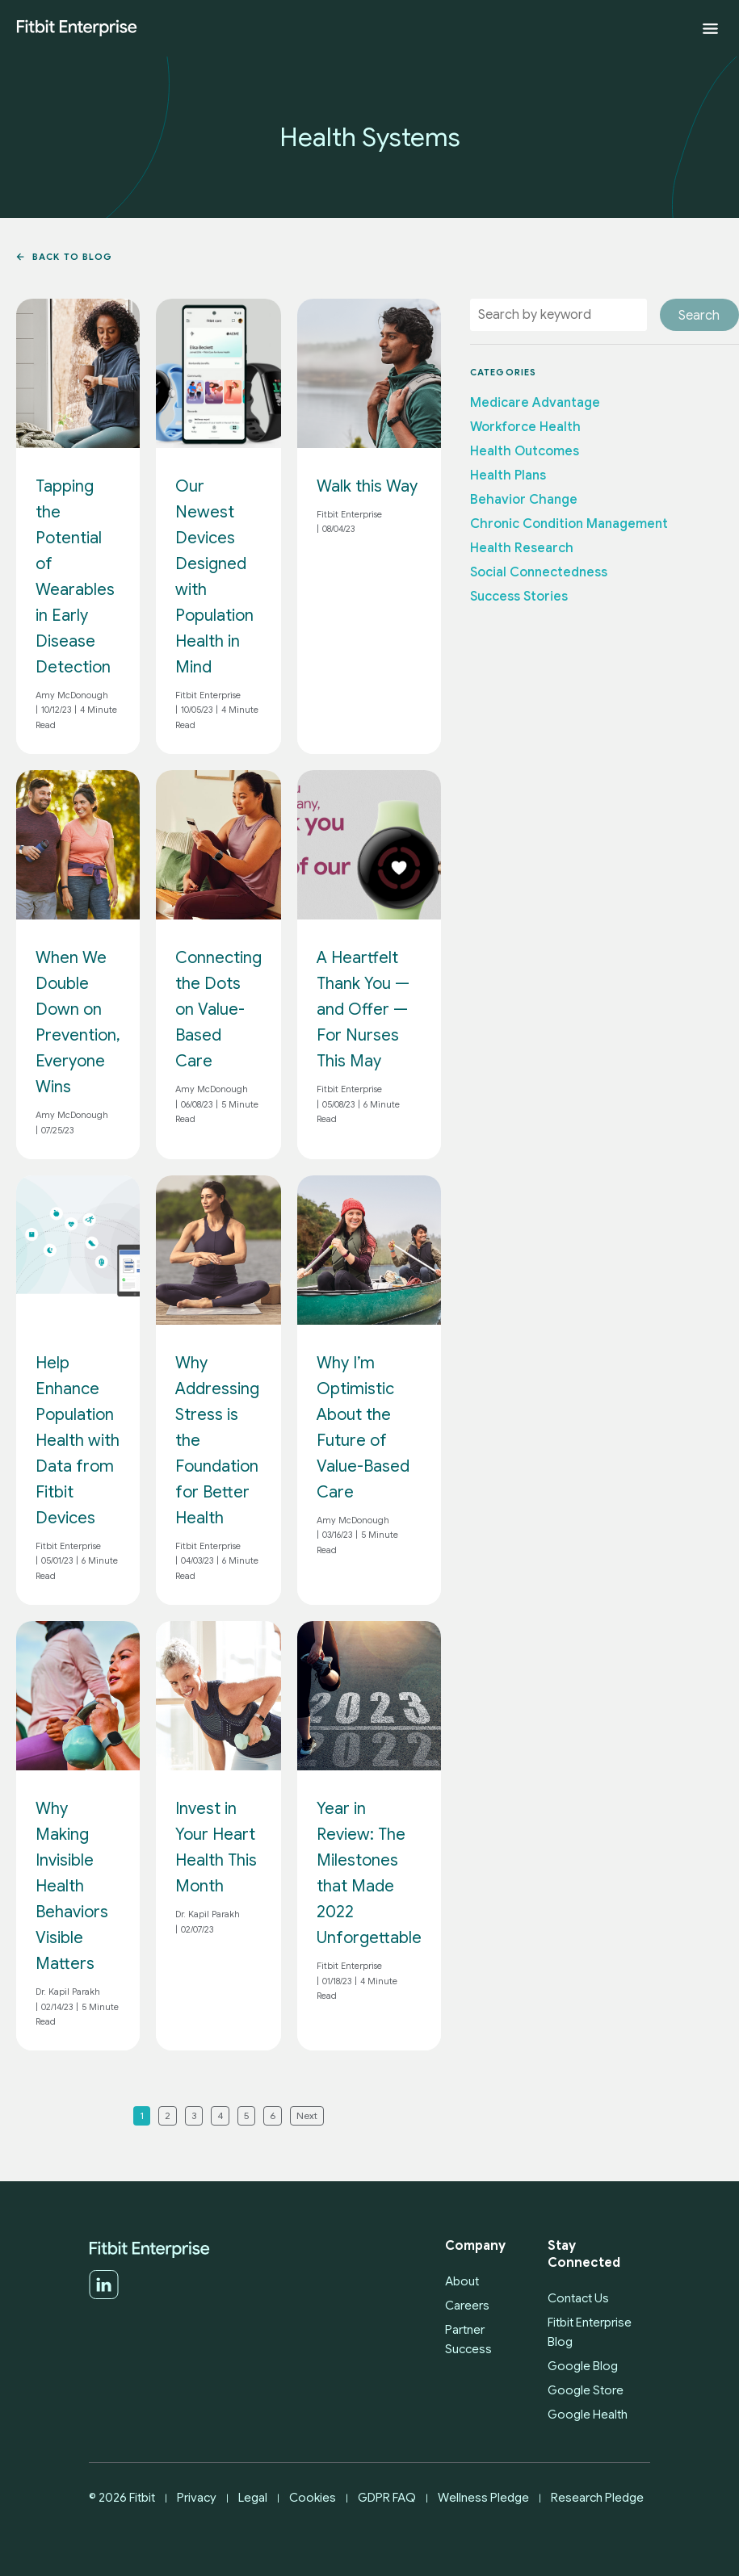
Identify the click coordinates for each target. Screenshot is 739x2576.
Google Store (586, 2390)
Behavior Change (523, 500)
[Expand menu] (710, 28)
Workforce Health (525, 427)
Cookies (312, 2497)
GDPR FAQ (387, 2497)
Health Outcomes (524, 451)
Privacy (196, 2497)
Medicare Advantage (535, 403)
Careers (467, 2305)
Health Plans (508, 475)
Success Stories (519, 597)
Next (306, 2115)
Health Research (521, 548)
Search (699, 316)
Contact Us (578, 2298)
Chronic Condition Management (569, 524)
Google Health (588, 2414)
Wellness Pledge (483, 2497)
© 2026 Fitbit (122, 2497)
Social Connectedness (538, 572)
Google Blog (583, 2366)
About (462, 2281)
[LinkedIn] (104, 2296)
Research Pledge (597, 2497)
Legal (252, 2497)
